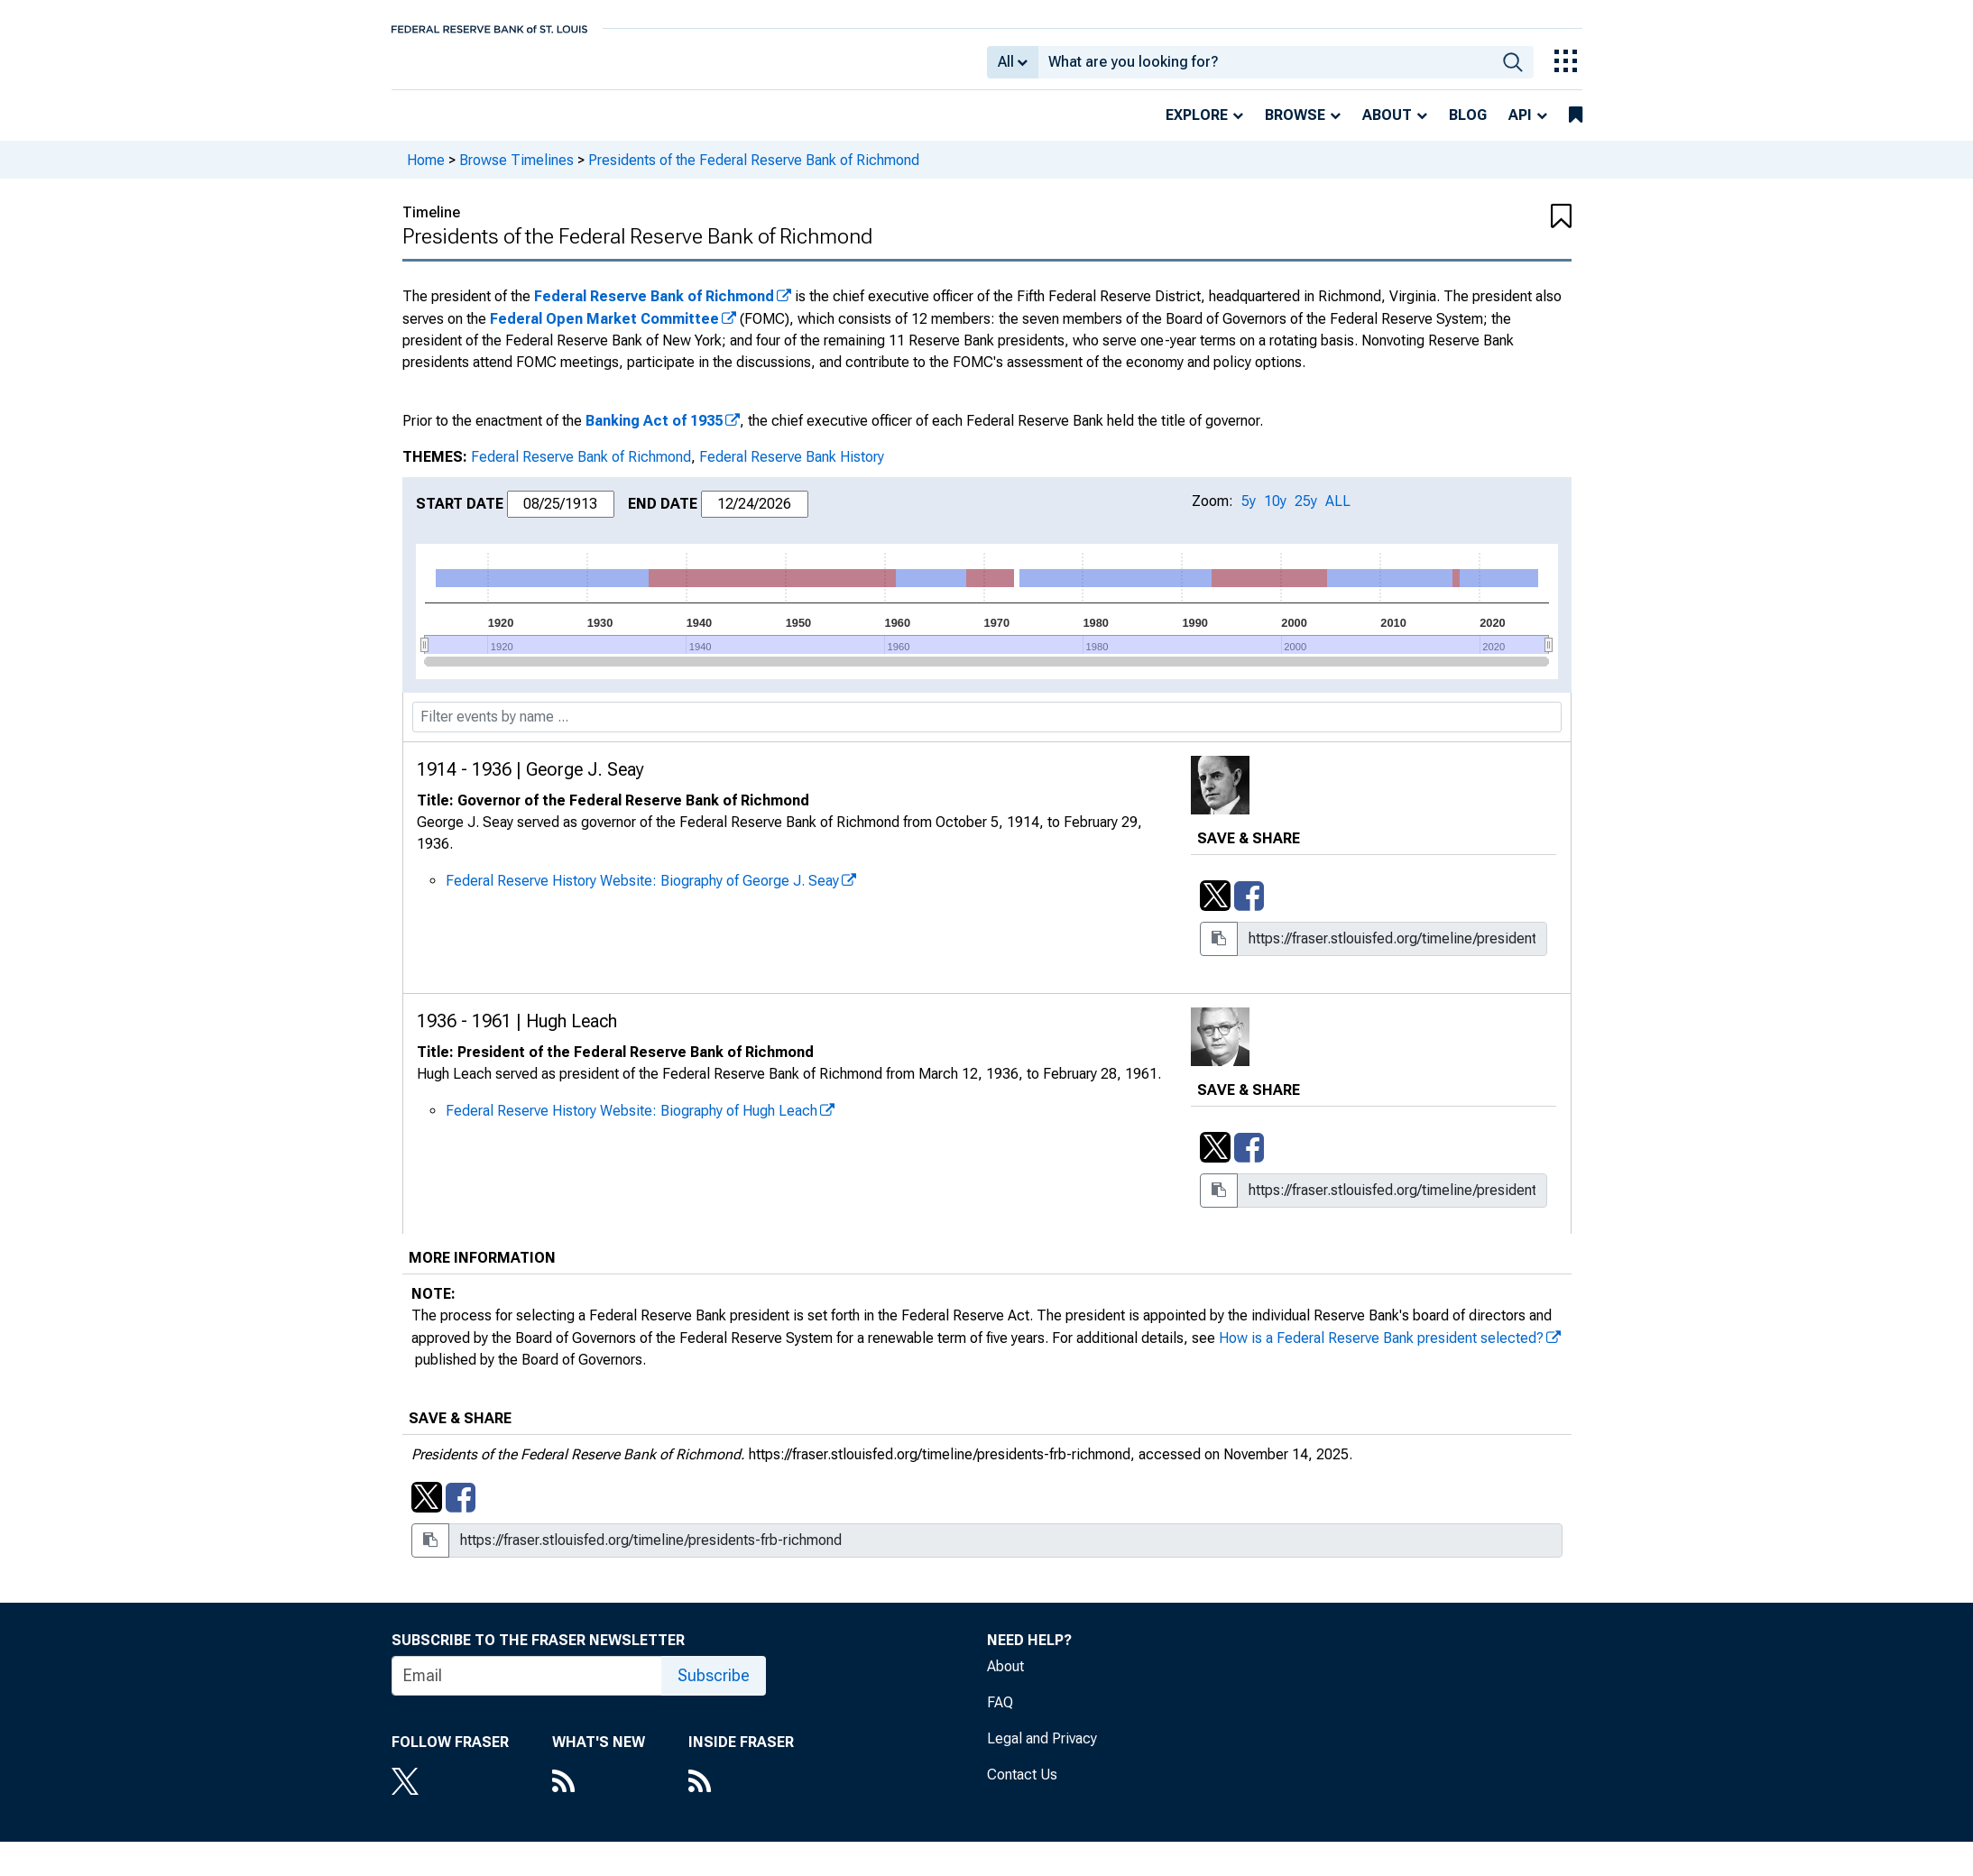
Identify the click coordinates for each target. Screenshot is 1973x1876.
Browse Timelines (516, 171)
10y (1275, 513)
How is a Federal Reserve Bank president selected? (1381, 1350)
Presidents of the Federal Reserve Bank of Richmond (753, 171)
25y (1306, 513)
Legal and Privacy (1042, 1751)
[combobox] (1265, 68)
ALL (1338, 513)
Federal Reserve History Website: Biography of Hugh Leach (631, 1123)
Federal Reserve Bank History (791, 469)
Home (426, 171)
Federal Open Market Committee (604, 331)
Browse (1295, 127)
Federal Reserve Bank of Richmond (654, 308)
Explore (1197, 127)
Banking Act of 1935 (654, 433)
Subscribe (714, 1687)
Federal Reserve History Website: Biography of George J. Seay (642, 893)
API (1520, 127)
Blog (1468, 127)
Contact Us (1022, 1787)
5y (1248, 513)
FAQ (1000, 1715)
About (1387, 127)
